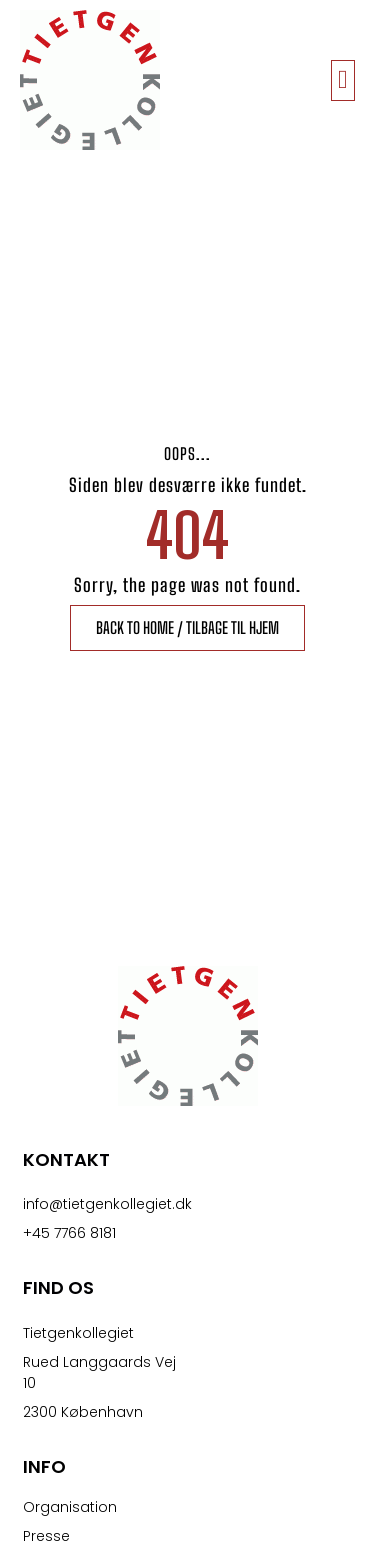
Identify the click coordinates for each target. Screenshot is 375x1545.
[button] (343, 80)
